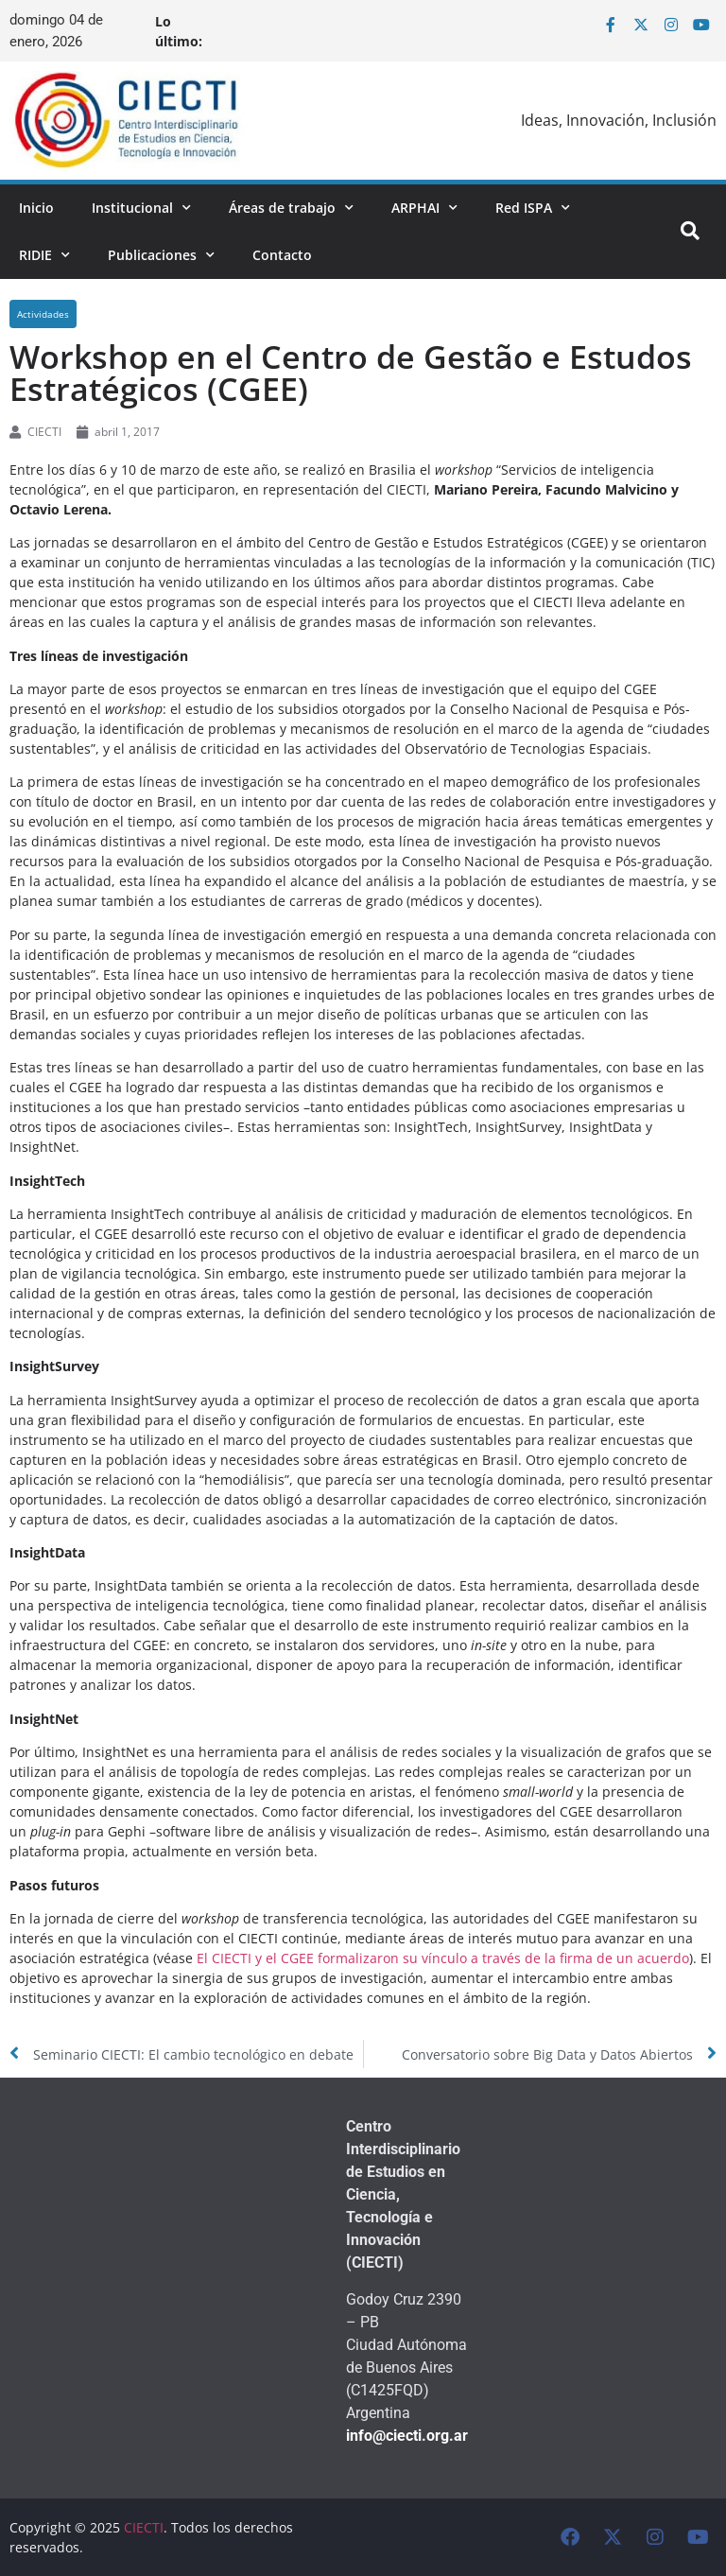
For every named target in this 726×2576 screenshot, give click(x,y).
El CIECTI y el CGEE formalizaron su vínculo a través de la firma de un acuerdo (443, 1958)
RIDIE (44, 255)
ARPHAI (424, 208)
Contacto (282, 255)
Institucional (141, 208)
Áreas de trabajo (291, 208)
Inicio (36, 208)
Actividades (43, 314)
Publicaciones (161, 255)
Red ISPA (532, 208)
